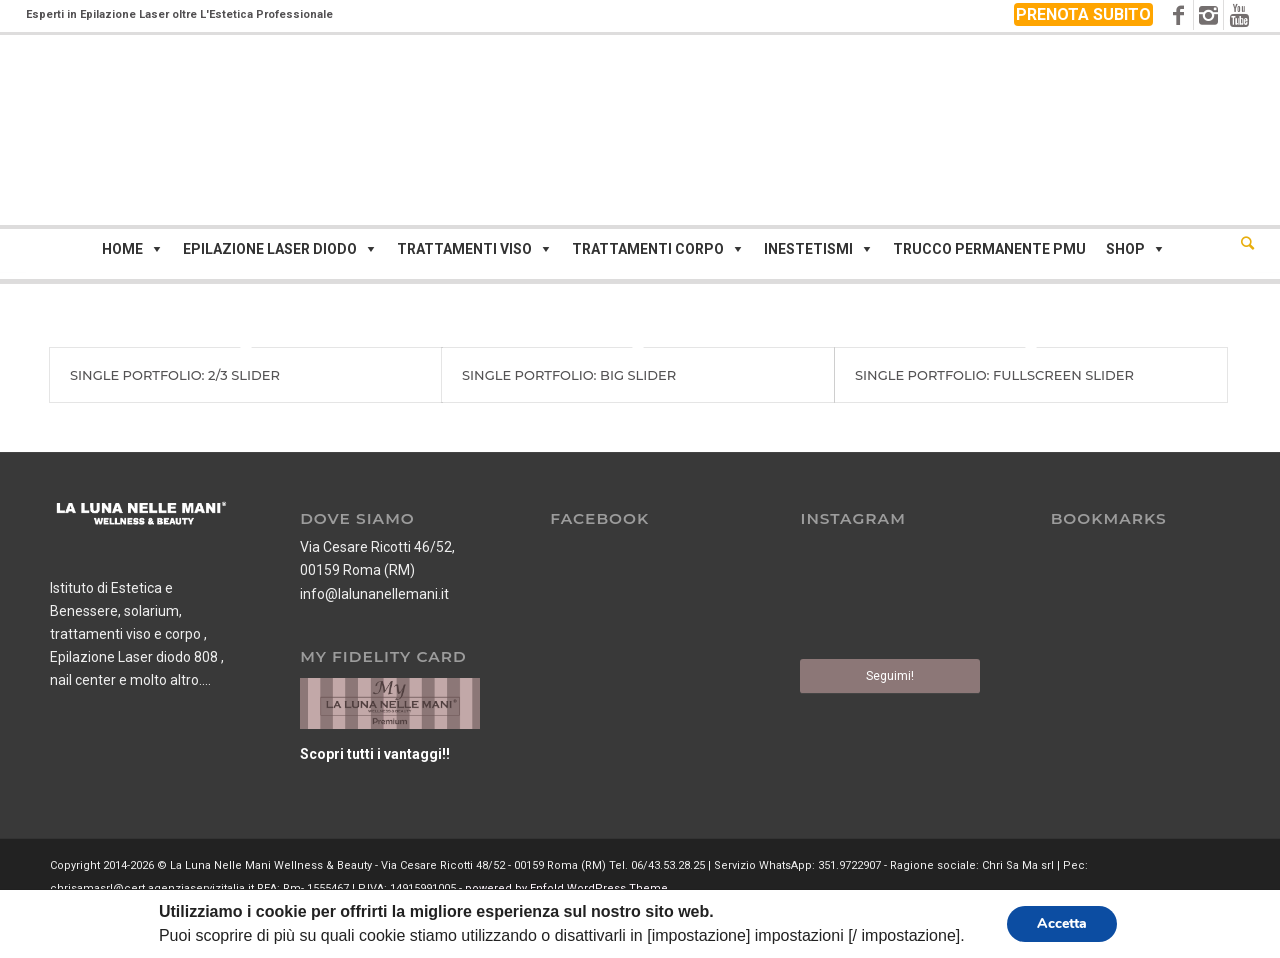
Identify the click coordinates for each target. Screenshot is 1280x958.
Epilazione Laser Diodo (270, 249)
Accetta (1062, 923)
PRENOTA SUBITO (1083, 14)
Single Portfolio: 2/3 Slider (175, 375)
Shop (1125, 249)
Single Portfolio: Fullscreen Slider (994, 375)
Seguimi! (890, 676)
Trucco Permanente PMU (989, 249)
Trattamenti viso (464, 249)
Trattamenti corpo (648, 249)
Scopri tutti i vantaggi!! (375, 754)
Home (122, 249)
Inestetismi (808, 249)
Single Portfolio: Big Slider (569, 375)
